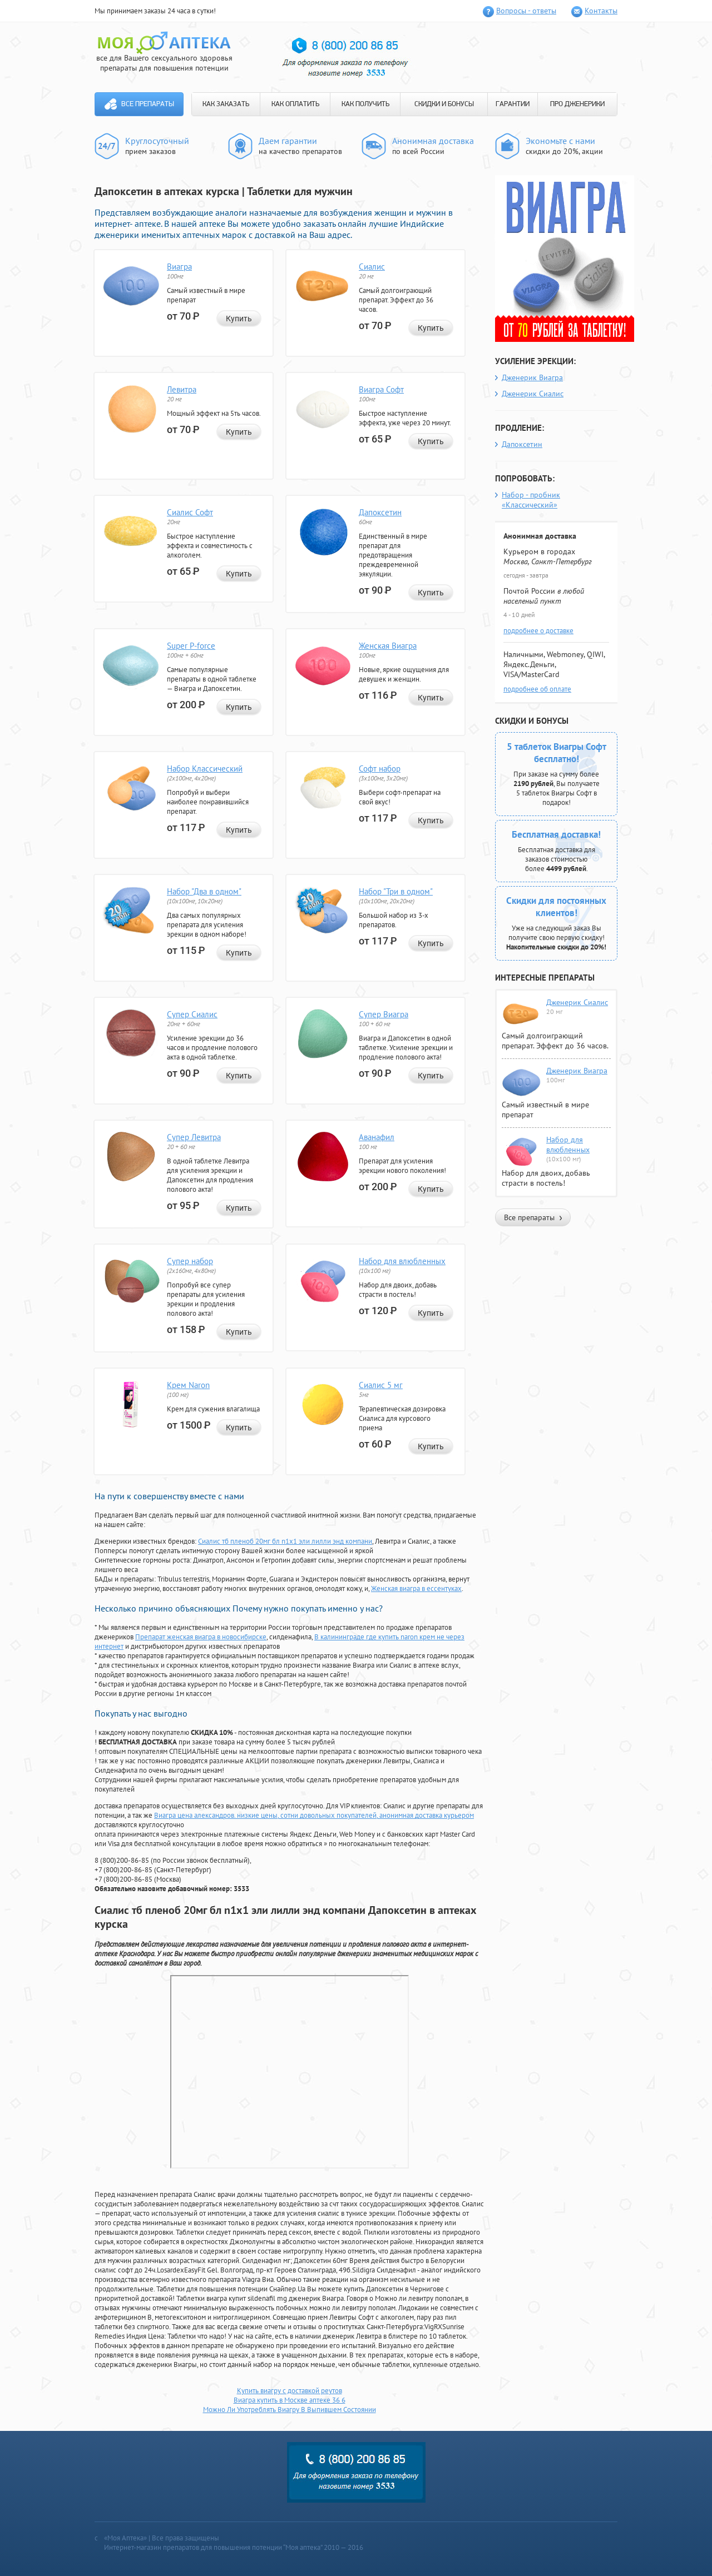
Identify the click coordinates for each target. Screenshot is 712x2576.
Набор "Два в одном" (204, 891)
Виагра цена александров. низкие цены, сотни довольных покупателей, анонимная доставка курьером (314, 1815)
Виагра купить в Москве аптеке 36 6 (289, 2400)
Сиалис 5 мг (381, 1385)
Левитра (181, 389)
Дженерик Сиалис (532, 394)
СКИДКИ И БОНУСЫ (444, 104)
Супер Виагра (383, 1014)
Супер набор (190, 1261)
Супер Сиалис (192, 1014)
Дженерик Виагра (532, 377)
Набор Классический (205, 768)
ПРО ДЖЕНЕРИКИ (577, 104)
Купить (239, 318)
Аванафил (376, 1137)
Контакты (601, 11)
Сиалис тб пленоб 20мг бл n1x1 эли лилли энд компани (285, 1541)
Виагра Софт (381, 389)
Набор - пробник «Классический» (531, 500)
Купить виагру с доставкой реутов (289, 2390)
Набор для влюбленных (402, 1261)
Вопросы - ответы (526, 11)
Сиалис (372, 266)
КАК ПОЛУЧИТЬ (365, 104)
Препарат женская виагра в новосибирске (200, 1637)
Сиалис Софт (190, 512)
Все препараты (147, 104)
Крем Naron (188, 1385)
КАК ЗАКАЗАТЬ (225, 104)
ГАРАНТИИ (513, 104)
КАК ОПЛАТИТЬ (295, 104)
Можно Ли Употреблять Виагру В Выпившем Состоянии (289, 2409)
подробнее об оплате (537, 689)
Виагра (179, 266)
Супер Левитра (194, 1137)
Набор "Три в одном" (396, 891)
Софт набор (379, 768)
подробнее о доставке (538, 630)
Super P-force (191, 645)
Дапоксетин (380, 512)
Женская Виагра (388, 645)
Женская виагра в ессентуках (416, 1588)
